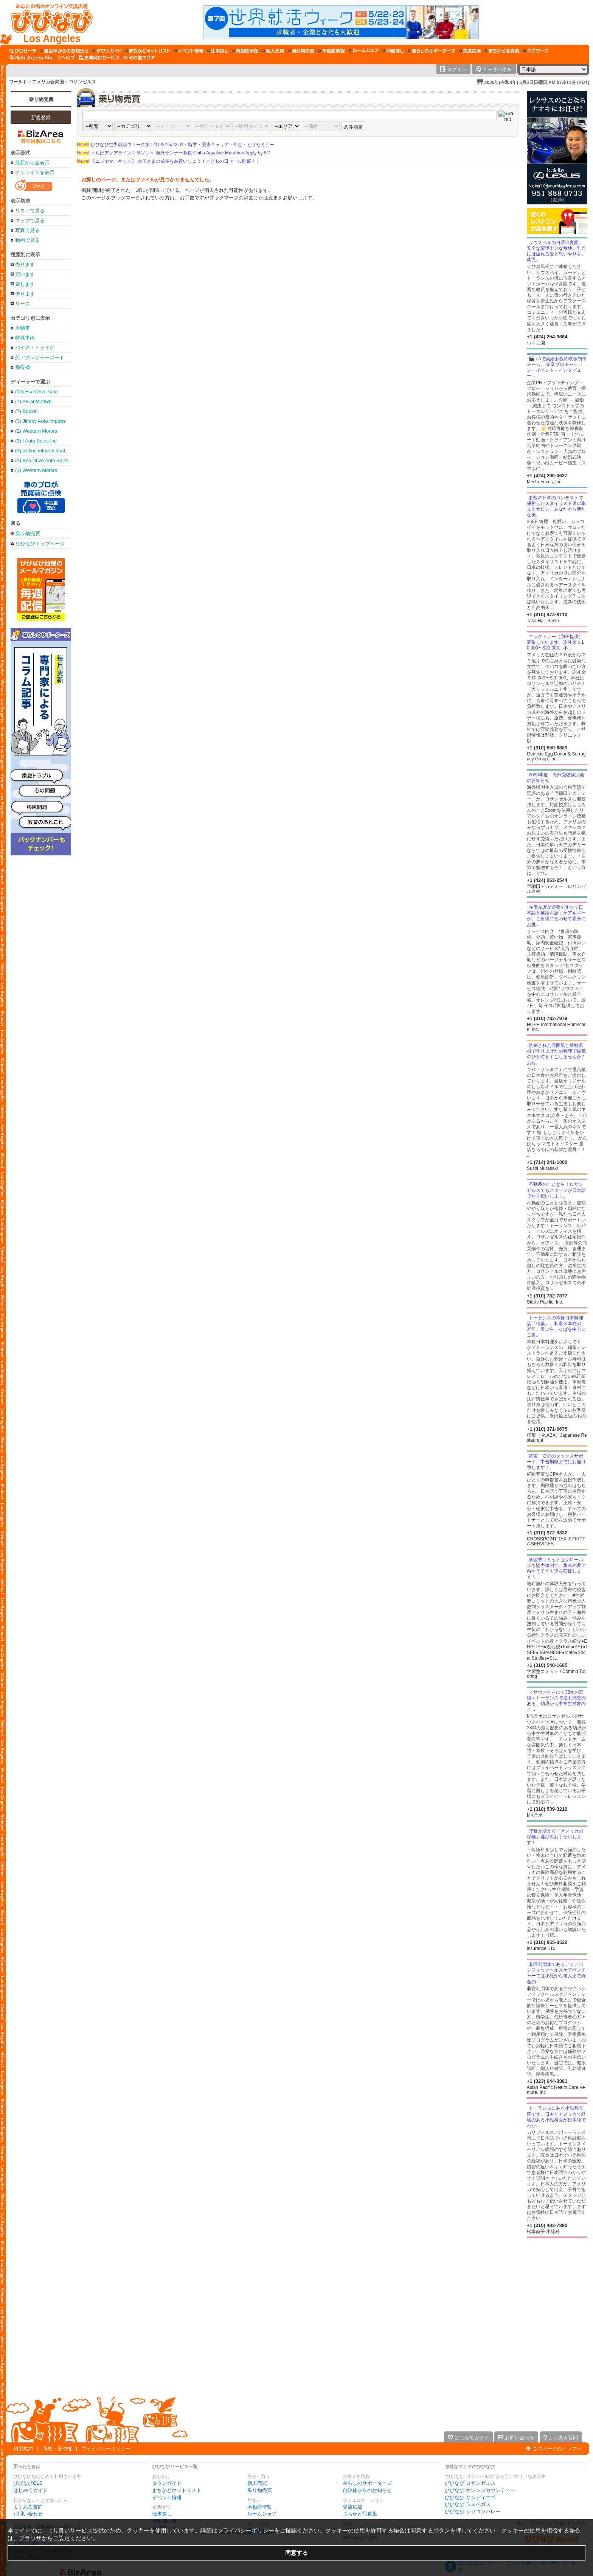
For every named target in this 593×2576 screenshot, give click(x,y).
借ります (25, 293)
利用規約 (23, 2448)
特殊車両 (25, 337)
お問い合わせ (28, 2514)
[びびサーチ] (23, 50)
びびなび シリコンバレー (472, 2511)
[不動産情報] (331, 50)
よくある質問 (28, 2507)
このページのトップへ (557, 2448)
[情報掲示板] (245, 50)
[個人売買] (273, 50)
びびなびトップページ (40, 543)
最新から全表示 (32, 162)
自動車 (22, 328)
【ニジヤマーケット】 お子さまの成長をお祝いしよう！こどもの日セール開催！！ (168, 161)
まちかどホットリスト (176, 2490)
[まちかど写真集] (501, 50)
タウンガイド (167, 2483)
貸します (25, 284)
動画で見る (27, 240)
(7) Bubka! (26, 411)
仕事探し (162, 2514)
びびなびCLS (27, 2483)
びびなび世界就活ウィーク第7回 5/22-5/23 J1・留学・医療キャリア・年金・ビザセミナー (175, 144)
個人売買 (257, 2483)
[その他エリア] (139, 57)
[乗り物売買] (301, 50)
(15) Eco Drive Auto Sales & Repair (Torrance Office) (36, 391)
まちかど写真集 (360, 2514)
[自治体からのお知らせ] (64, 50)
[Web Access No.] (31, 57)
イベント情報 (167, 2497)
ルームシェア (262, 2514)
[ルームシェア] (364, 50)
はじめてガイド (30, 2490)
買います (25, 274)
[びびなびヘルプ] (66, 57)
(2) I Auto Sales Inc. (36, 440)
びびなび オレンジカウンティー (480, 2490)
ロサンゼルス (82, 81)
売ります (25, 264)
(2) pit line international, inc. (40, 450)
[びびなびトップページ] (48, 22)
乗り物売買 (41, 99)
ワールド (18, 81)
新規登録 (41, 117)
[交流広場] (470, 50)
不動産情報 (259, 2507)
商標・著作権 (57, 2448)
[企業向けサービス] (99, 57)
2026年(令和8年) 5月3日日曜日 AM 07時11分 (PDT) (536, 82)
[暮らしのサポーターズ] (431, 50)
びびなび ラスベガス (468, 2504)
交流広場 (352, 2507)
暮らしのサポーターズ (367, 2483)
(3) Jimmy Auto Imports (40, 421)
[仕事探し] (217, 50)
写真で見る (27, 230)
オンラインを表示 (34, 172)
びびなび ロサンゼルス (470, 2483)
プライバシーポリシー (105, 2448)
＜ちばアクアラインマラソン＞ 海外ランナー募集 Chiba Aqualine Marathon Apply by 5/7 (173, 153)
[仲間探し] (393, 50)
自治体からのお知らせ (367, 2490)
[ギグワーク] (536, 50)
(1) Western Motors (36, 470)
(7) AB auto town (33, 401)
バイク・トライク (34, 347)
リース (22, 303)
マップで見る (30, 220)
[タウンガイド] (106, 50)
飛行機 (22, 367)
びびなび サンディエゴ (470, 2497)
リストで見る (30, 210)
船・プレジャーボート (39, 357)
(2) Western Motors (36, 430)
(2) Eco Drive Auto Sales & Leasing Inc (42, 460)
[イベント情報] (188, 50)
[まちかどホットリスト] (148, 50)
